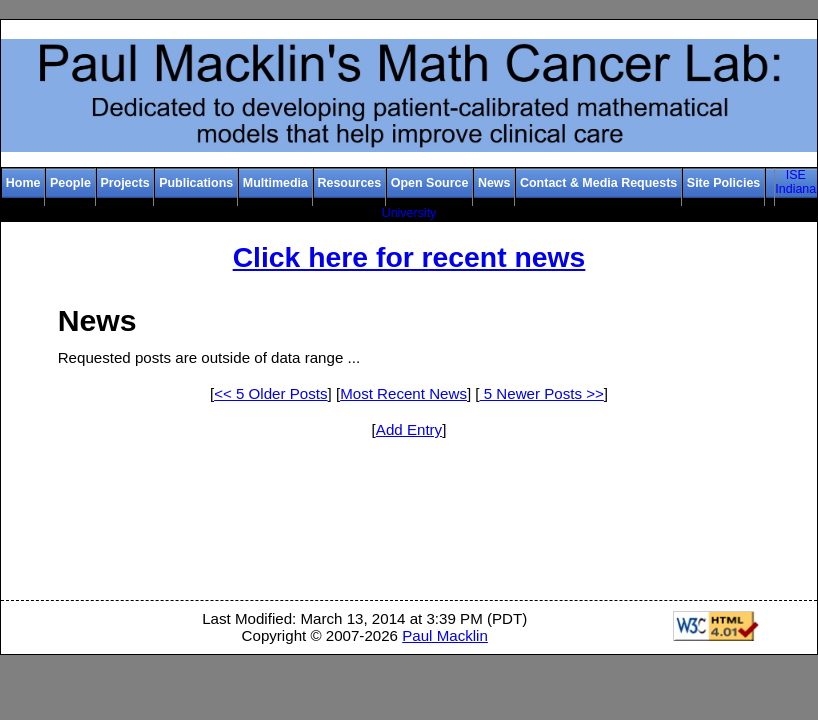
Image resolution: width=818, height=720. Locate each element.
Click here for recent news (409, 257)
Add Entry (409, 429)
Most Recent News (403, 393)
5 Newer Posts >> (542, 393)
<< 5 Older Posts (270, 393)
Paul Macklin (445, 635)
